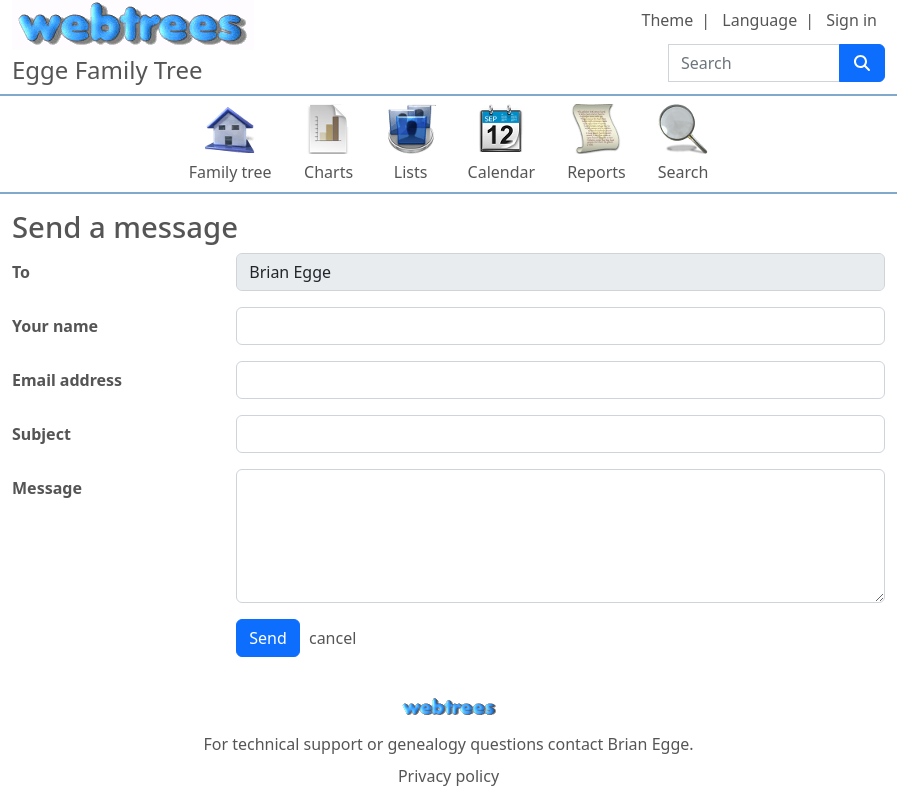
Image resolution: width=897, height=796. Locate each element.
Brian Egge (648, 744)
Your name (55, 326)
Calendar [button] (502, 172)
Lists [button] (411, 172)
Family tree (230, 172)
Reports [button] (596, 172)
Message (47, 488)
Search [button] (683, 172)
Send (268, 638)
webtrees (449, 707)
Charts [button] (328, 172)
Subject (41, 434)
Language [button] (759, 20)
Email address (67, 380)
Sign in (851, 20)
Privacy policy (448, 776)
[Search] (862, 63)
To (21, 272)
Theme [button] (668, 20)
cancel (332, 638)
